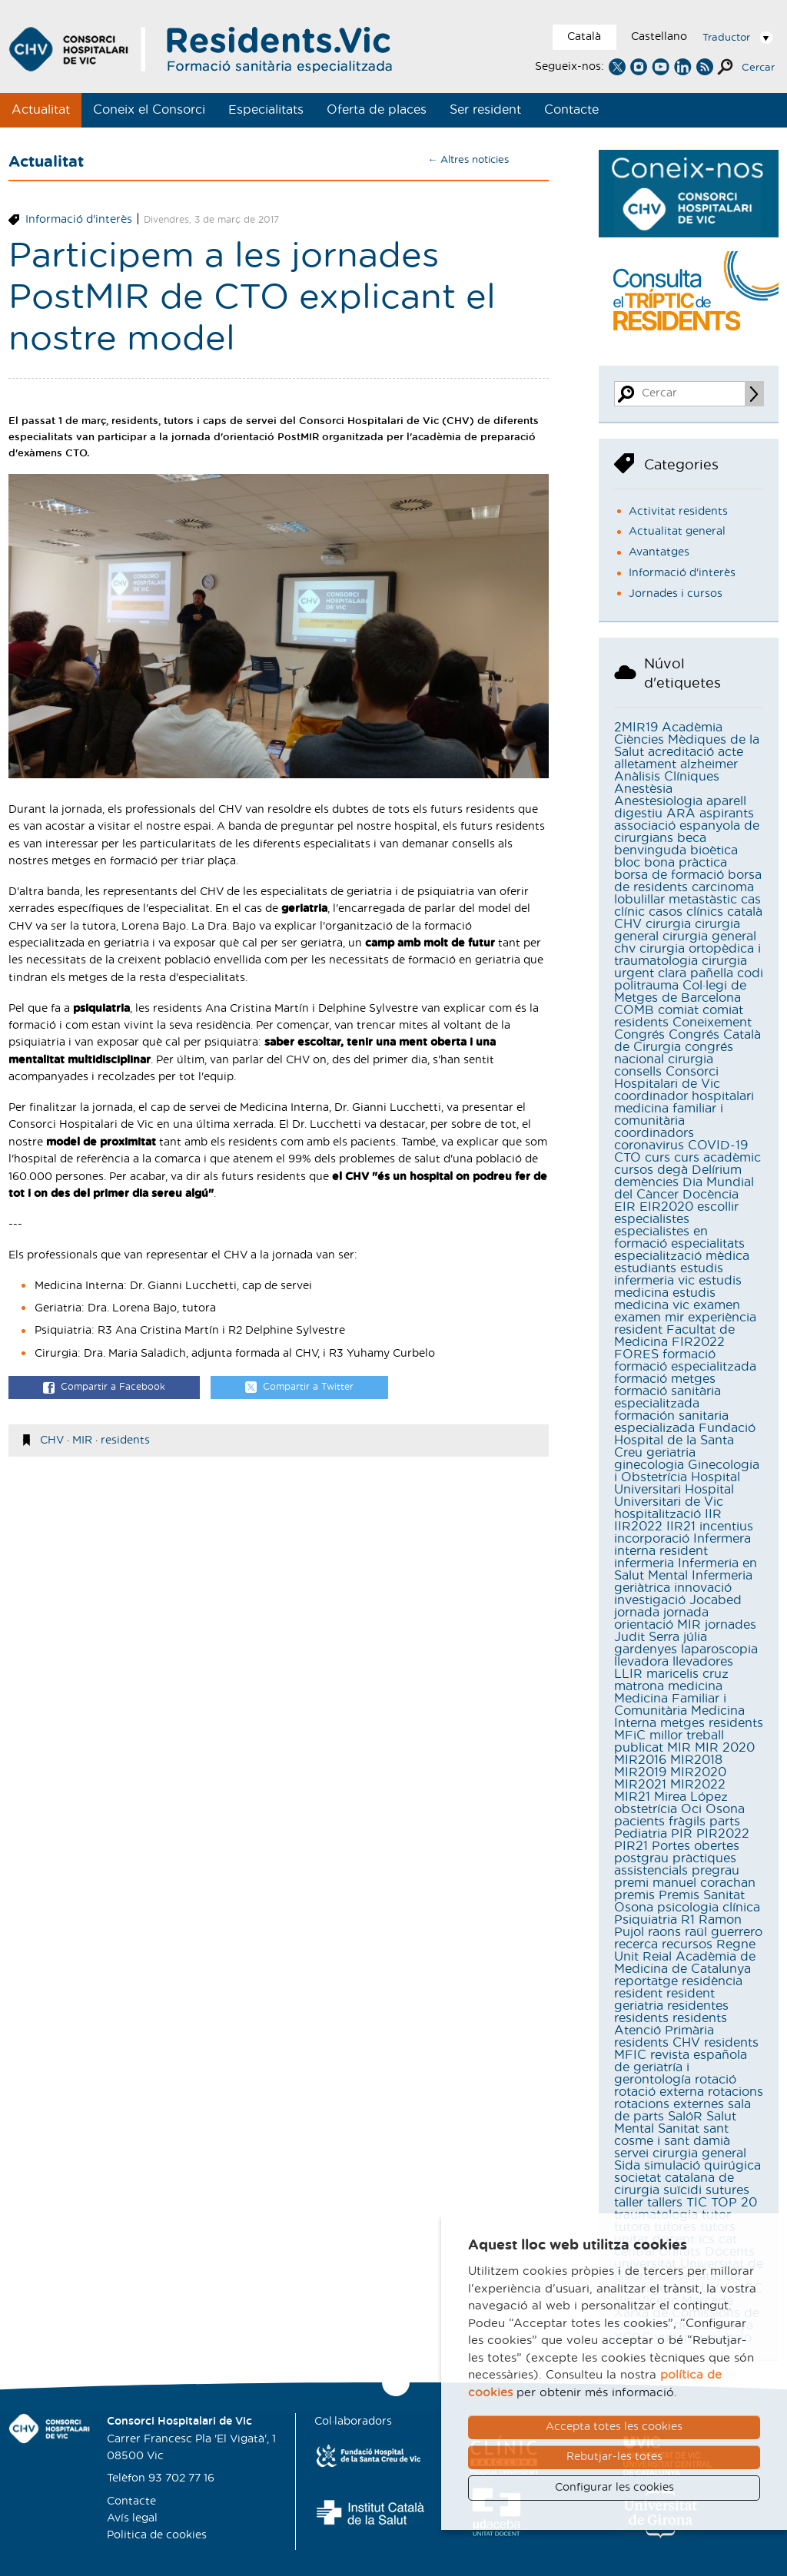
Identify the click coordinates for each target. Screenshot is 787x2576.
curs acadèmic (717, 1158)
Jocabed (715, 1600)
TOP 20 (734, 2202)
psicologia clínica (708, 1907)
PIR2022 (722, 1834)
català (744, 912)
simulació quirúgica (702, 2166)
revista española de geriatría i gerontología (680, 2067)
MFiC (630, 1735)
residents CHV (657, 2043)
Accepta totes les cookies (614, 2427)
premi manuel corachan (684, 1883)
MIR (82, 1440)
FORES (636, 1354)
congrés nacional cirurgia (673, 1053)
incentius (726, 1526)
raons (664, 1932)
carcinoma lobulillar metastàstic (684, 893)
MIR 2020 (725, 1748)
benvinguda (650, 850)
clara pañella (695, 973)
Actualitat (41, 110)
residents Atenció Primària (670, 2024)
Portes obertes (695, 1846)
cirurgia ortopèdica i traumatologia (687, 955)
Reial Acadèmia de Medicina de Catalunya (684, 1963)
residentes (698, 2006)
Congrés (639, 1035)
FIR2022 (698, 1342)
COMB (634, 1010)
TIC (696, 2202)
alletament (645, 764)
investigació (650, 1600)
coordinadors (654, 1133)
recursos (687, 1944)
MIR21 (632, 1797)
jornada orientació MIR (661, 1618)
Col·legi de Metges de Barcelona (680, 992)
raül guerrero (723, 1932)
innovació (703, 1588)
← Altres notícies (468, 160)
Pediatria (640, 1834)
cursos (633, 1170)
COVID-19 (718, 1145)
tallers (664, 2202)
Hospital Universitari (677, 1483)
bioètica (714, 850)
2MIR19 (636, 727)
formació (689, 1354)
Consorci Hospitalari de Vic (667, 1078)
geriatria (671, 1453)
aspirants (726, 813)
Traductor (726, 38)
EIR (625, 1207)
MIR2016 (640, 1760)
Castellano (659, 36)
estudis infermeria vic (668, 1274)
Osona (725, 1809)
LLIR (628, 1674)
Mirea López (691, 1797)
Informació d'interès (78, 219)
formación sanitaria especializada (671, 1422)
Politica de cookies (157, 2535)
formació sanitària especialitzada (667, 1397)
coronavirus (649, 1145)
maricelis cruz (687, 1674)
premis (634, 1895)
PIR (681, 1834)
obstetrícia (645, 1809)
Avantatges (659, 552)
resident (638, 1994)
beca (691, 838)
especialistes (651, 1219)
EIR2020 (666, 1207)
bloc (627, 863)
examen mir (649, 1317)
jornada (636, 1612)
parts (724, 1821)
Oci (691, 1809)
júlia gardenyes (660, 1643)
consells (638, 1072)
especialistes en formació (661, 1237)
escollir (718, 1207)
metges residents (711, 1723)
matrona (639, 1686)
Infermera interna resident (682, 1545)
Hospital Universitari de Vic (674, 1496)
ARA (681, 813)
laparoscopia (719, 1649)
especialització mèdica (681, 1256)
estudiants (645, 1268)
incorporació (651, 1539)
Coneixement (712, 1022)
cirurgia (668, 924)
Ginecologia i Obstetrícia (686, 1471)
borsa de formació (669, 875)
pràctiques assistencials (675, 1864)
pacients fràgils (660, 1821)
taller (628, 2202)
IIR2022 (638, 1526)
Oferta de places (377, 110)
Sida (627, 2166)
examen (716, 1305)
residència (712, 1981)
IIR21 (681, 1526)
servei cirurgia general (680, 2153)
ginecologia (649, 1465)
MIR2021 (640, 1785)
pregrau (715, 1871)
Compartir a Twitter (299, 1388)
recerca (636, 1944)
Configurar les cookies (614, 2487)
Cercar (758, 68)
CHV (52, 1440)
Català (584, 36)
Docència (710, 1195)
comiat (678, 1010)
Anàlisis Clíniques (666, 777)
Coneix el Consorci (149, 110)
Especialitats (266, 110)
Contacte (571, 110)
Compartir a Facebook (104, 1388)
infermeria (644, 1563)
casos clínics (686, 912)
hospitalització (657, 1514)
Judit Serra (646, 1637)
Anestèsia (643, 789)
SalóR (685, 2116)
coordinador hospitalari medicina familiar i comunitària (684, 1108)
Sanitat (678, 2129)
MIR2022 (698, 1785)
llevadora (641, 1662)
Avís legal (132, 2518)
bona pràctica (685, 863)
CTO (627, 1158)
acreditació (681, 752)
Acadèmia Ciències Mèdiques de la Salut (686, 739)
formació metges (665, 1379)
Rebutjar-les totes (614, 2457)
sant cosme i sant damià (672, 2135)
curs (657, 1158)
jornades (730, 1625)
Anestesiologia (658, 801)
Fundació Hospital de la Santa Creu (684, 1440)
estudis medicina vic (665, 1299)
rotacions (735, 2092)
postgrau (641, 1858)
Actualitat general (677, 531)
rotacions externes (669, 2104)
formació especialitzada (685, 1367)
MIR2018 (696, 1760)
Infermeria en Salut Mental (685, 1569)
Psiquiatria (645, 1920)
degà (672, 1170)
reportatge (646, 1981)
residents (125, 1440)
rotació (715, 2080)
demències (646, 1182)
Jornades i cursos (675, 593)
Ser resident (485, 110)
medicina (695, 1686)
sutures (727, 2190)
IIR (713, 1514)
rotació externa (659, 2092)
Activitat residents (678, 511)
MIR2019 (640, 1772)
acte (730, 752)
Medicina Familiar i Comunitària (670, 1704)
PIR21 (631, 1846)
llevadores (702, 1662)
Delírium (717, 1170)
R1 (688, 1920)
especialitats (708, 1244)
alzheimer (709, 764)
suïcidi (682, 2190)
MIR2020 (698, 1772)
